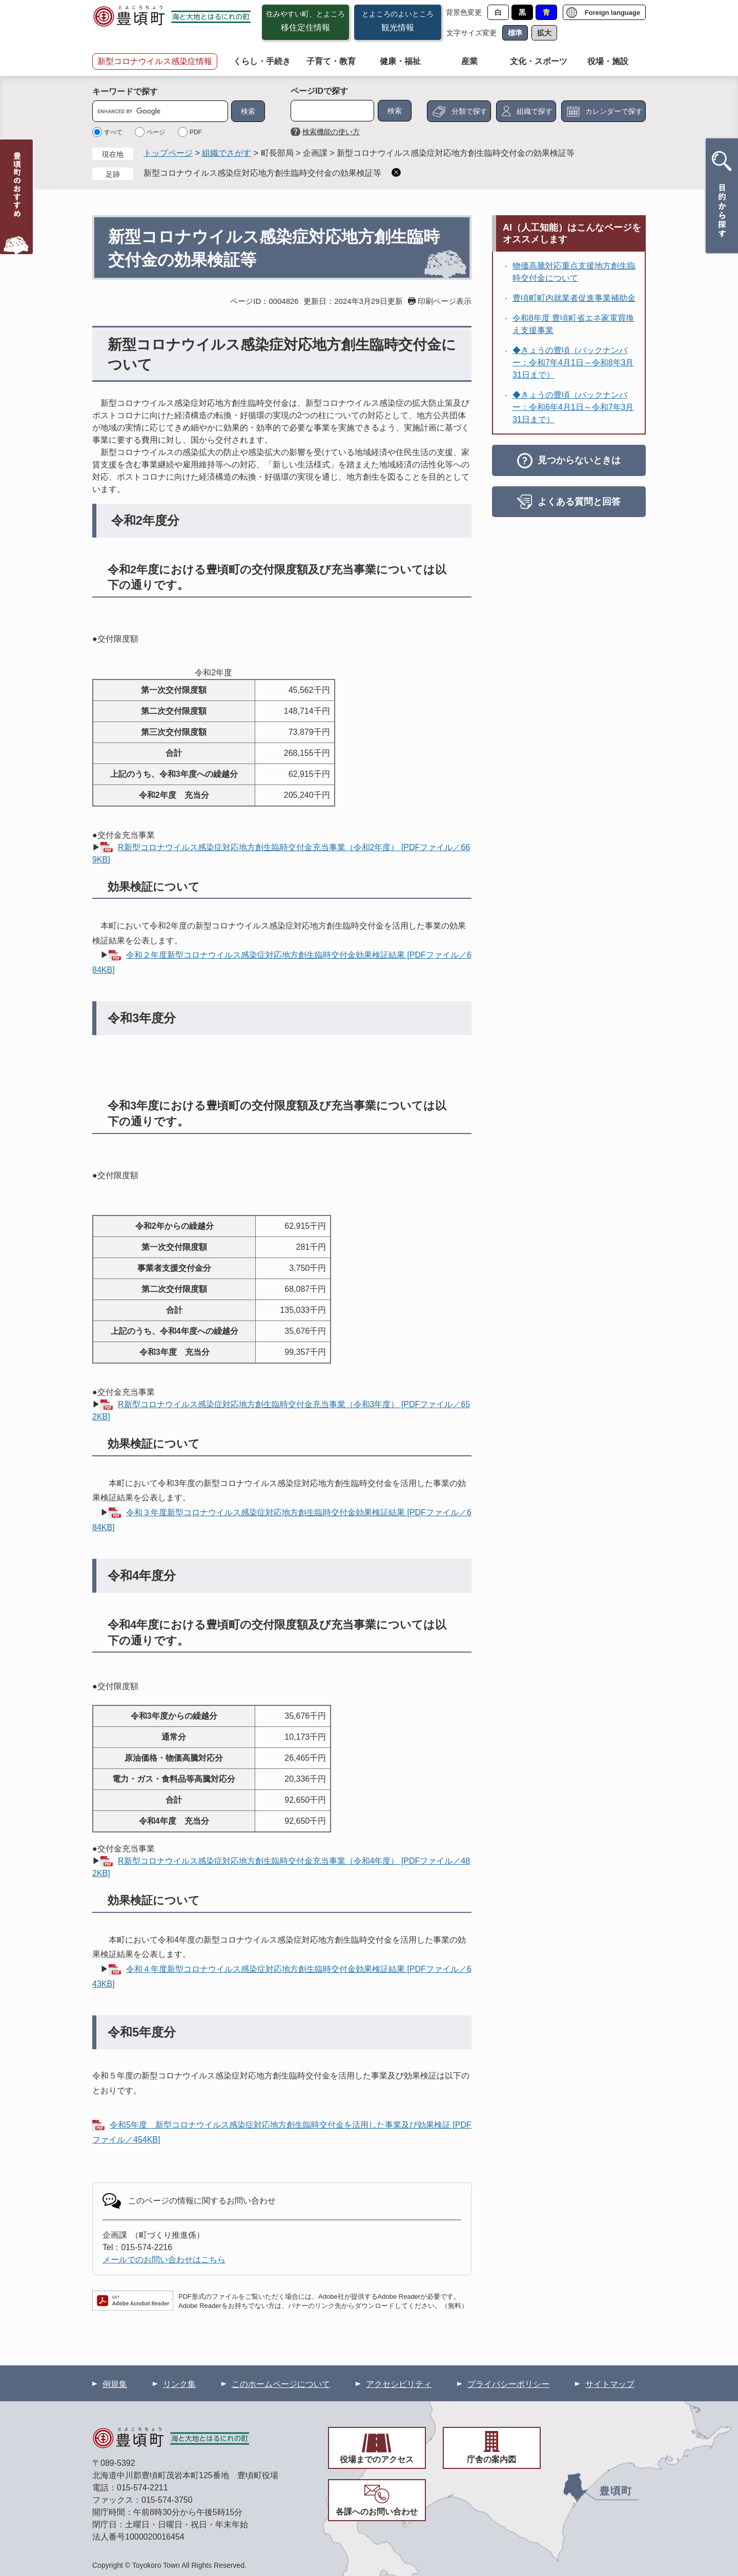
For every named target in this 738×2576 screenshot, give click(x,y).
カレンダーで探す (614, 111)
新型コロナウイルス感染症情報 (154, 61)
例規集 (114, 2384)
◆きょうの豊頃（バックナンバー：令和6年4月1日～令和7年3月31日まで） (573, 407)
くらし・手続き (262, 61)
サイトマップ (609, 2384)
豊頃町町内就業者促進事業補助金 (574, 298)
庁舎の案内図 (491, 2459)
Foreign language (612, 12)
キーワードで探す (125, 91)
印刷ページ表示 (444, 301)
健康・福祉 (400, 61)
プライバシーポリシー (508, 2384)
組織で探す (534, 111)
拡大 (544, 33)
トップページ (168, 153)
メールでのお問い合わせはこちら (163, 2259)
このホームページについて (281, 2384)
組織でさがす (226, 153)
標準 (515, 33)
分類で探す (469, 111)
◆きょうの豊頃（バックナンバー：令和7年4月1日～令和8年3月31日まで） (573, 362)
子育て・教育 (331, 61)
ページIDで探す (319, 91)
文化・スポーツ (538, 61)
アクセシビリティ (399, 2384)
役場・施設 (607, 61)
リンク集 (179, 2384)
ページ (156, 132)
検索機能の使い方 (331, 132)
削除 (396, 172)
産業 (469, 61)
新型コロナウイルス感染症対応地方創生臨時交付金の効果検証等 (262, 173)
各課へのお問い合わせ (377, 2511)
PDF (196, 132)
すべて (113, 132)
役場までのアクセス (377, 2459)
